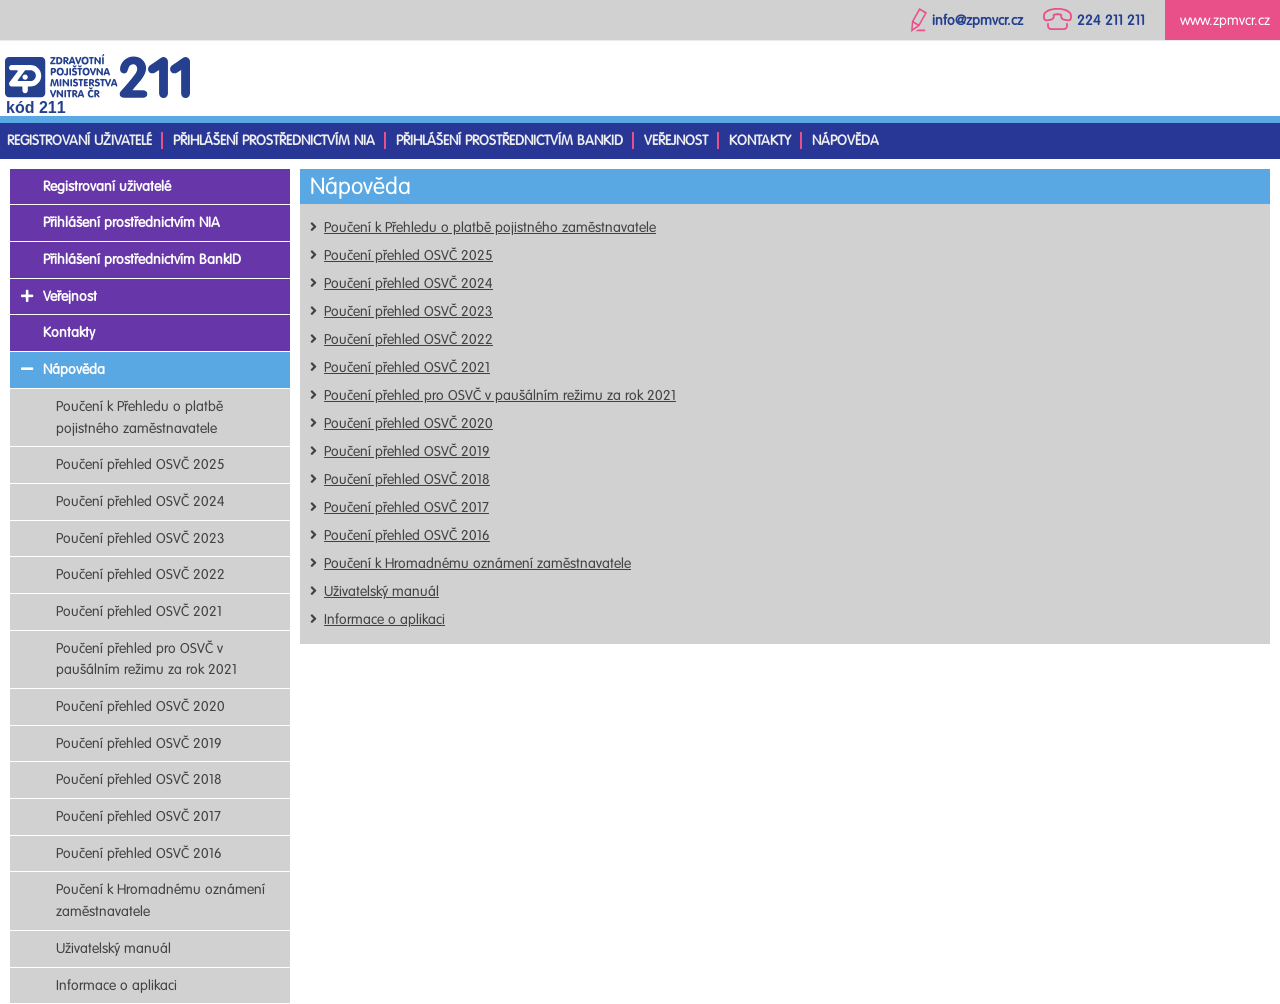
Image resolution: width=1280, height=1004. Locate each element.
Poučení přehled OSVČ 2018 (407, 479)
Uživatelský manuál (381, 591)
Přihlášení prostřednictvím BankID (509, 140)
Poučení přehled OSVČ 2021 (407, 367)
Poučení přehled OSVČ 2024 (408, 283)
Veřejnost (676, 140)
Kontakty (760, 140)
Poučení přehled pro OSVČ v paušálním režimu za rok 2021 (500, 395)
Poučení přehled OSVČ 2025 (408, 255)
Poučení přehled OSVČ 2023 (408, 311)
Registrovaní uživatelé (79, 140)
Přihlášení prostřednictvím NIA (274, 140)
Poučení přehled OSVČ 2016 (407, 535)
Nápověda (845, 140)
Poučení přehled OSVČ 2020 (408, 423)
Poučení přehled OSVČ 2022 (408, 339)
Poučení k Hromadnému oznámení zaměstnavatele (477, 563)
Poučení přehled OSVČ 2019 (407, 451)
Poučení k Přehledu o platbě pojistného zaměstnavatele (490, 227)
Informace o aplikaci (384, 619)
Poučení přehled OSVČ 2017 (406, 507)
